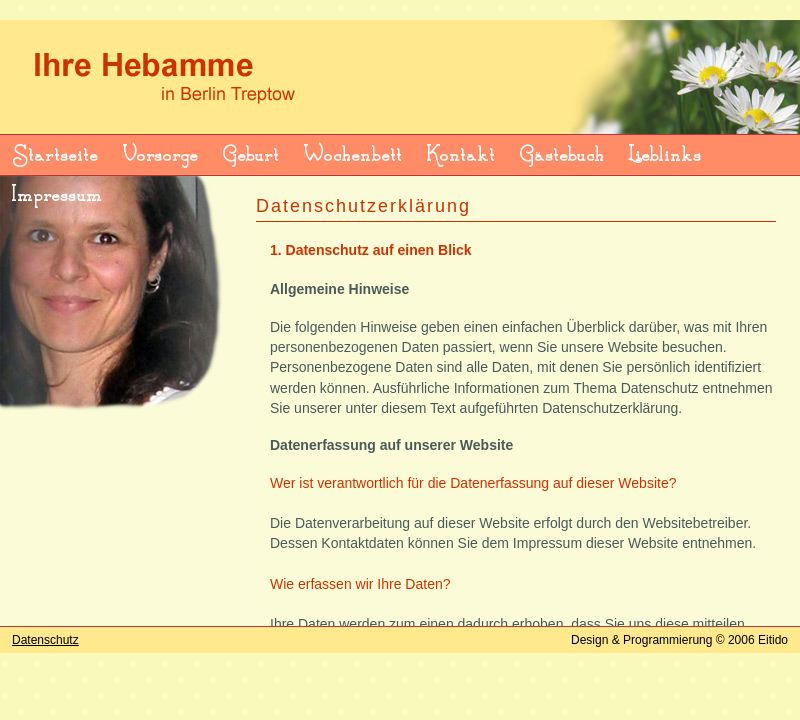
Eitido (773, 640)
